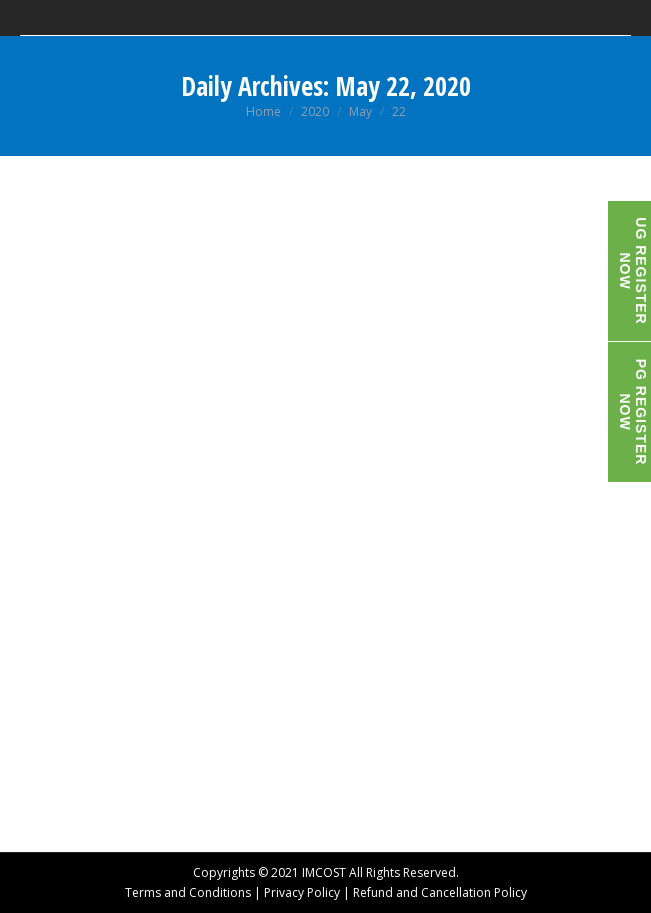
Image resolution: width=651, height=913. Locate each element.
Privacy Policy (302, 892)
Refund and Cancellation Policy (440, 892)
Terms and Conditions (188, 892)
